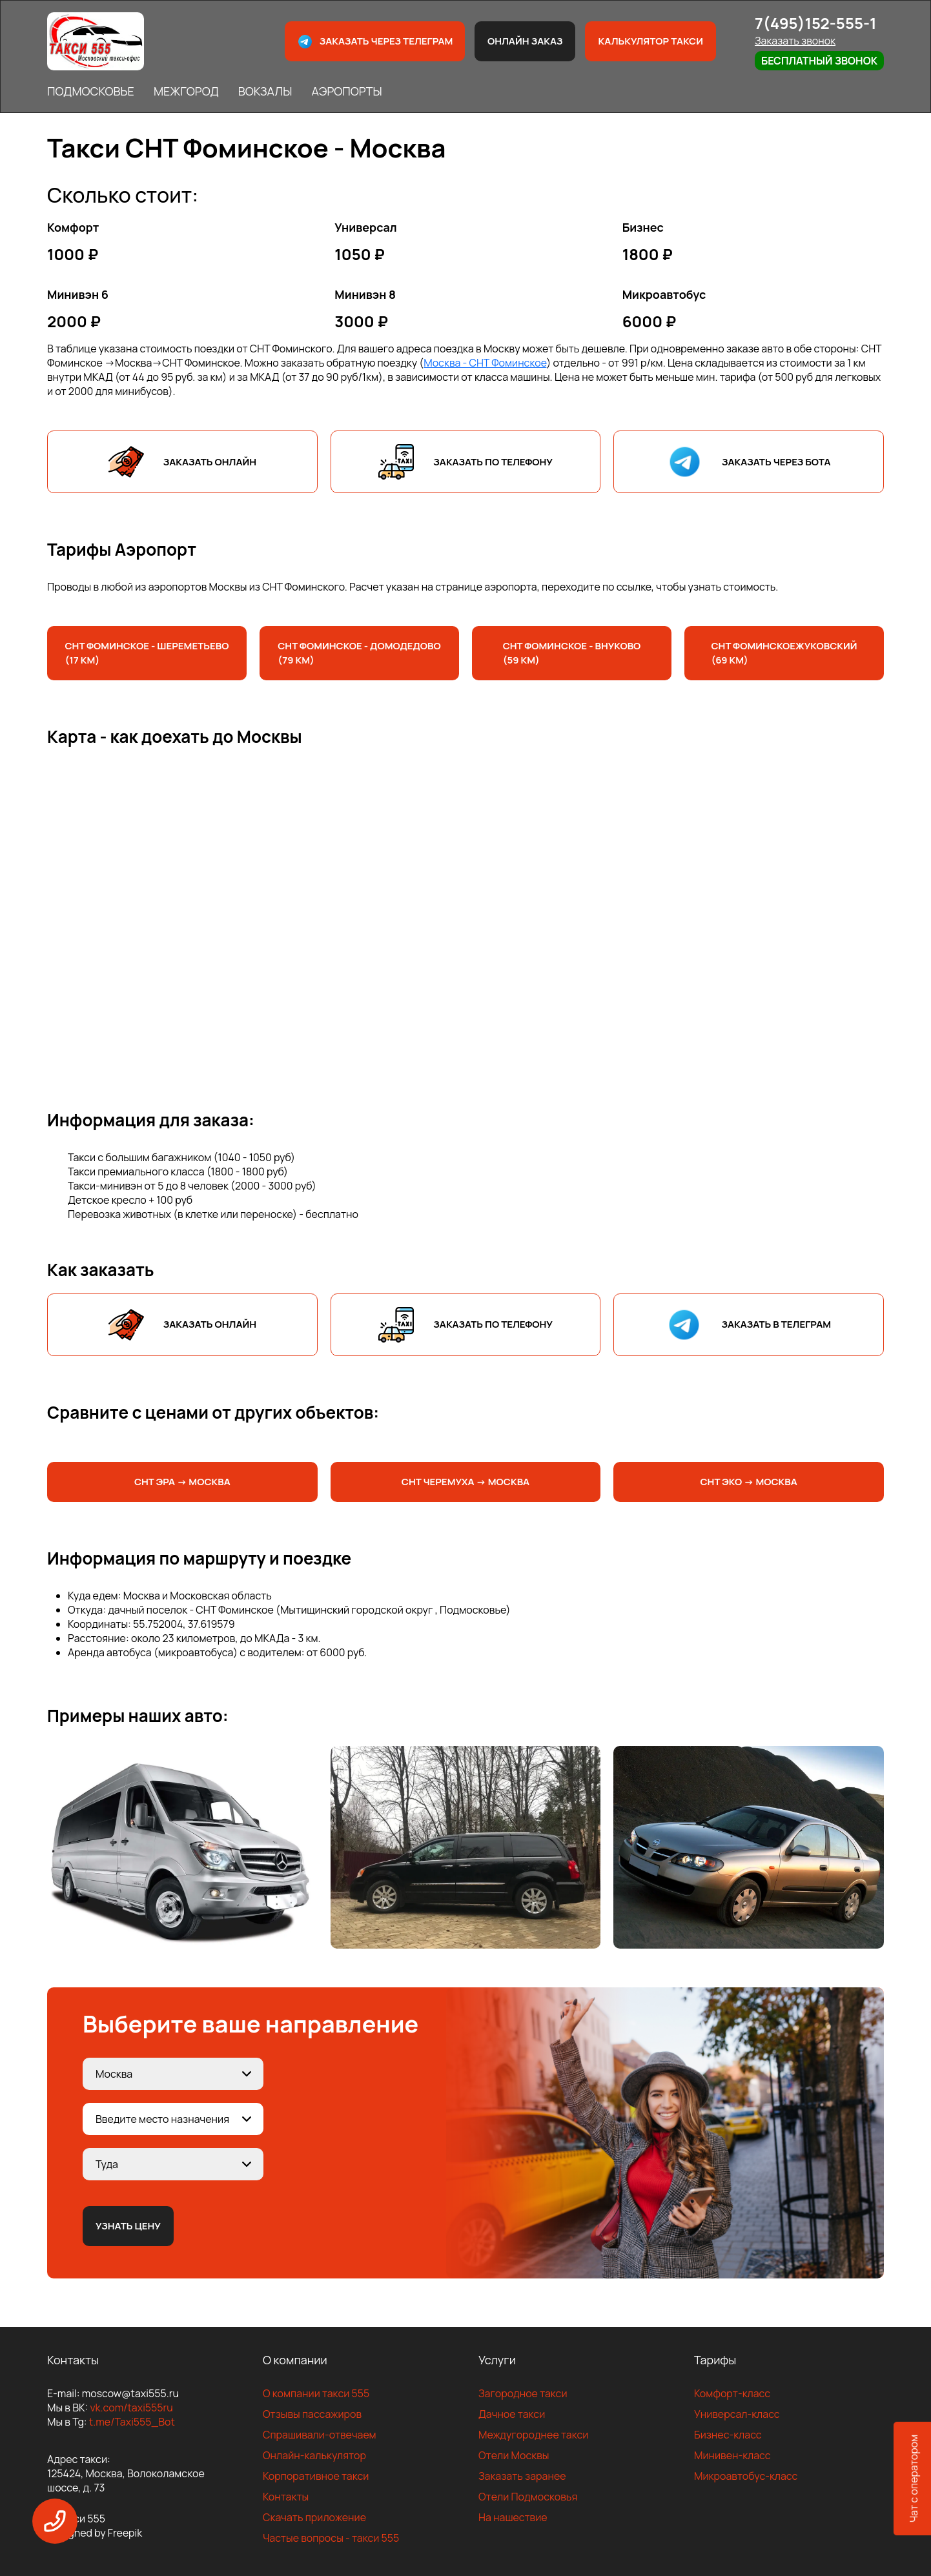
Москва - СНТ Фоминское (485, 363)
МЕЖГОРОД (186, 91)
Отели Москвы (513, 2455)
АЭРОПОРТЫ (346, 91)
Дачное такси (511, 2414)
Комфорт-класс (732, 2393)
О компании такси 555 (316, 2393)
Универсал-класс (737, 2414)
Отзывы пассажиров (312, 2414)
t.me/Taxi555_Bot (132, 2422)
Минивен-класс (732, 2455)
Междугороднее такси (533, 2435)
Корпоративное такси (316, 2476)
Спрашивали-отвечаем (319, 2435)
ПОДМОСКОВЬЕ (90, 91)
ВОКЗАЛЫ (265, 91)
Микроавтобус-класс (745, 2476)
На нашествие (512, 2517)
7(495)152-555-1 (816, 23)
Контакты (286, 2497)
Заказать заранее (522, 2476)
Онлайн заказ (525, 41)
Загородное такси (523, 2393)
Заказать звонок (795, 41)
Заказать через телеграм (375, 42)
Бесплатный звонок (819, 61)
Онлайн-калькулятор (314, 2455)
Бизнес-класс (728, 2435)
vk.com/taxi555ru (131, 2407)
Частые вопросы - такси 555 (331, 2538)
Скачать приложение (314, 2517)
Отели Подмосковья (527, 2497)
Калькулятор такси (650, 41)
